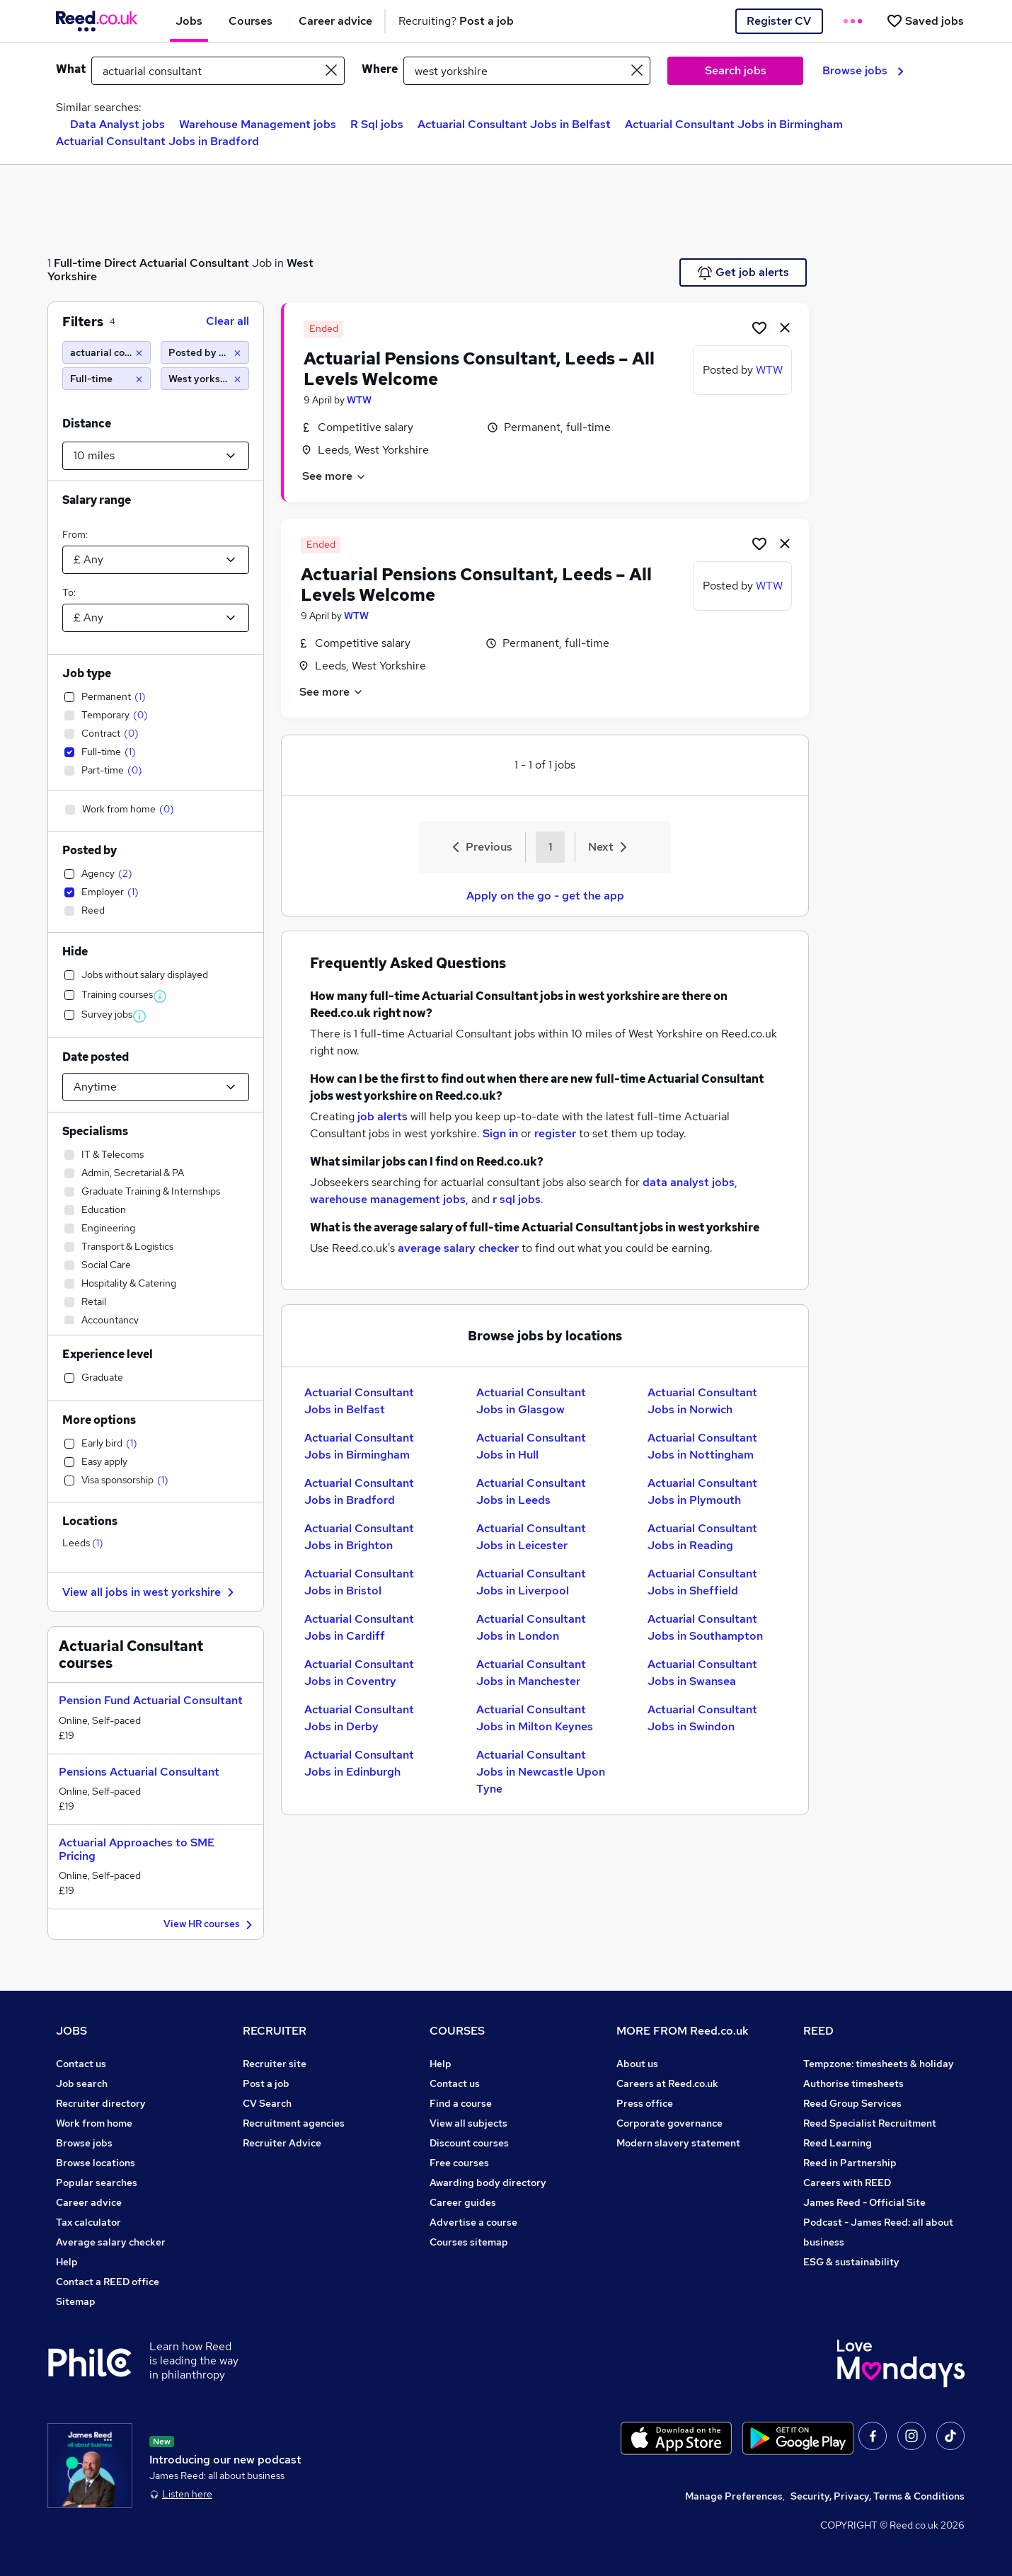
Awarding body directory (488, 2182)
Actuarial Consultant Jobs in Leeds (531, 1491)
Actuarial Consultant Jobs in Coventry (359, 1673)
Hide (75, 951)
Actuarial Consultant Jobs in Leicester (531, 1537)
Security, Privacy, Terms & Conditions (877, 2496)
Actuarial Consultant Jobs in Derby (359, 1718)
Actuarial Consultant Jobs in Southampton (705, 1627)
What (71, 69)
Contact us (81, 2063)
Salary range (96, 500)
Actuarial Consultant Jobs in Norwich (702, 1401)
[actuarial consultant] (106, 352)
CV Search (267, 2103)
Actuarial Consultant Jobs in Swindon (702, 1718)
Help (67, 2261)
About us (637, 2063)
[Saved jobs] (925, 21)
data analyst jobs (689, 1182)
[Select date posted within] (155, 1087)
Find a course (461, 2103)
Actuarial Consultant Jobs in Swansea (702, 1673)
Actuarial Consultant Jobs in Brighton (359, 1537)
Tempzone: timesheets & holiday (878, 2063)
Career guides (463, 2202)
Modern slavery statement (678, 2143)
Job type (86, 673)
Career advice (89, 2202)
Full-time (77, 262)
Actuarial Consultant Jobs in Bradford (157, 141)
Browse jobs (863, 70)
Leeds (82, 1542)
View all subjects (468, 2123)
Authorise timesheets (853, 2083)
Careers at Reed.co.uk (667, 2083)
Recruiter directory (101, 2103)
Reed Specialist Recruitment (869, 2123)
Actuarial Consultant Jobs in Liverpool (531, 1582)
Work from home (94, 2123)
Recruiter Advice (282, 2143)
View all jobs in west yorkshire (150, 1592)
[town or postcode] (526, 71)
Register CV (779, 20)
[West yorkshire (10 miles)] (204, 378)
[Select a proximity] (155, 456)
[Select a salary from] (155, 560)
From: (75, 534)
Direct (120, 262)
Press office (644, 2103)
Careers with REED (847, 2182)
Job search (82, 2083)
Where (380, 69)
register (555, 1133)
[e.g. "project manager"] (218, 71)
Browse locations (95, 2162)
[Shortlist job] (759, 327)
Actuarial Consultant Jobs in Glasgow (531, 1401)
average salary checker (458, 1248)
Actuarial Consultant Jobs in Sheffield (702, 1582)
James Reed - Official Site (864, 2202)
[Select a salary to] (155, 618)
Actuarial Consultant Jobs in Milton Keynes (534, 1718)
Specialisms (95, 1131)
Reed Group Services (852, 2103)
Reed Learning (837, 2143)
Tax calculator (88, 2222)
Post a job (266, 2083)
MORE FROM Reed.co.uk (682, 2030)
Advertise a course (473, 2222)
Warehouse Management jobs (257, 124)
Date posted (95, 1057)
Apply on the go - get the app (545, 895)
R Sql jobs (376, 124)
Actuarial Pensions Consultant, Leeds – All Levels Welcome (479, 368)
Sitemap (76, 2301)
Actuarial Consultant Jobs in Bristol (359, 1582)
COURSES (457, 2030)
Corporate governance (669, 2123)
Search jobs (735, 70)
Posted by (89, 850)
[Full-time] (106, 378)
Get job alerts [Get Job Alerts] (743, 272)
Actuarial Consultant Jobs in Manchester (531, 1673)
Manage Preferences (734, 2496)
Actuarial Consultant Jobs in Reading (702, 1537)
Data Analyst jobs (117, 124)
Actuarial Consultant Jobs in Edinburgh (359, 1763)
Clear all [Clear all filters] (227, 321)
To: (69, 592)
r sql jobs (517, 1199)
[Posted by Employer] (204, 352)
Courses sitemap (469, 2242)
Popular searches (96, 2182)
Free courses (459, 2162)
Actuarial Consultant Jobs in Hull (531, 1446)
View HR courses (209, 1924)
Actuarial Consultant (194, 262)
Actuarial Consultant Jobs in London (531, 1627)
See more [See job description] (334, 475)
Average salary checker (111, 2242)
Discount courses (469, 2143)
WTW (359, 399)
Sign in (500, 1133)
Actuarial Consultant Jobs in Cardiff (359, 1627)
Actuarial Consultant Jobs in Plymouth (702, 1491)
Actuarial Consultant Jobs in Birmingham (734, 124)
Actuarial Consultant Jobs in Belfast (514, 124)
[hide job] (785, 327)
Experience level (107, 1354)
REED (818, 2030)
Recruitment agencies (294, 2123)
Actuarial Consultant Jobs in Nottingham (702, 1446)
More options (99, 1420)
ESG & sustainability (851, 2261)
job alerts (382, 1116)
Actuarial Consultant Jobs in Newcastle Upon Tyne (540, 1771)
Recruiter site (274, 2063)
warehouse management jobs (388, 1199)
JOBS (71, 2030)
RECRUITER (274, 2030)
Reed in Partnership (850, 2162)
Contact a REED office (107, 2281)
